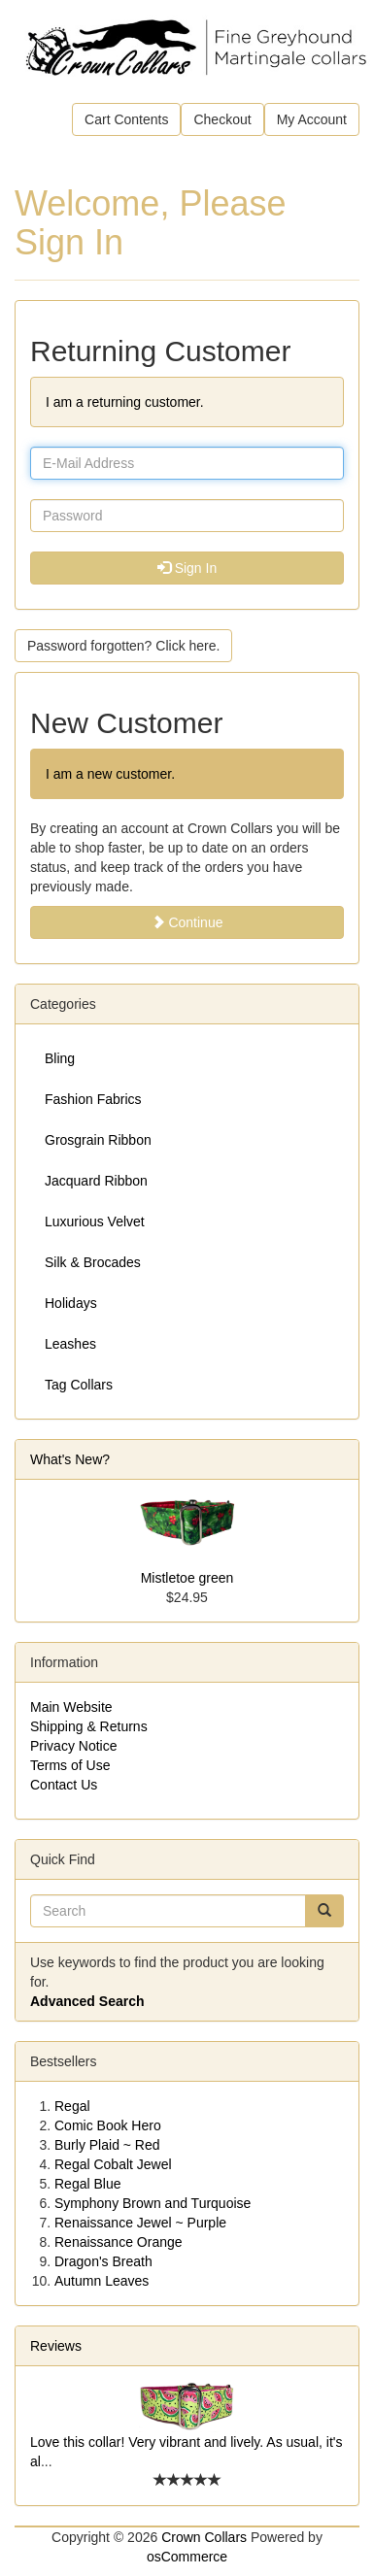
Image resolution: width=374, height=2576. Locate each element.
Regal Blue (87, 2183)
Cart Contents (126, 119)
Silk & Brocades (93, 1262)
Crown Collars (204, 2537)
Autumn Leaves (101, 2281)
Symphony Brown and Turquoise (152, 2203)
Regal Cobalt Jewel (113, 2164)
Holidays (71, 1303)
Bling (60, 1058)
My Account (312, 119)
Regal (72, 2106)
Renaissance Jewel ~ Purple (140, 2222)
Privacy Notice (73, 1746)
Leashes (70, 1344)
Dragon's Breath (103, 2261)
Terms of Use (70, 1765)
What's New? (70, 1459)
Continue (187, 922)
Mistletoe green (187, 1578)
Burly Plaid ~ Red (107, 2145)
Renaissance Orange (118, 2242)
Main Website (71, 1707)
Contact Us (63, 1784)
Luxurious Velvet (95, 1221)
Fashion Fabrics (93, 1099)
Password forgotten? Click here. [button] (123, 645)
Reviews (56, 2346)
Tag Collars (79, 1384)
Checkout (222, 119)
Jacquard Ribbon (96, 1180)
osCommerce (187, 2556)
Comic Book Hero (107, 2125)
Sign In (187, 568)
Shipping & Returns (89, 1726)
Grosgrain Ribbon (98, 1140)
